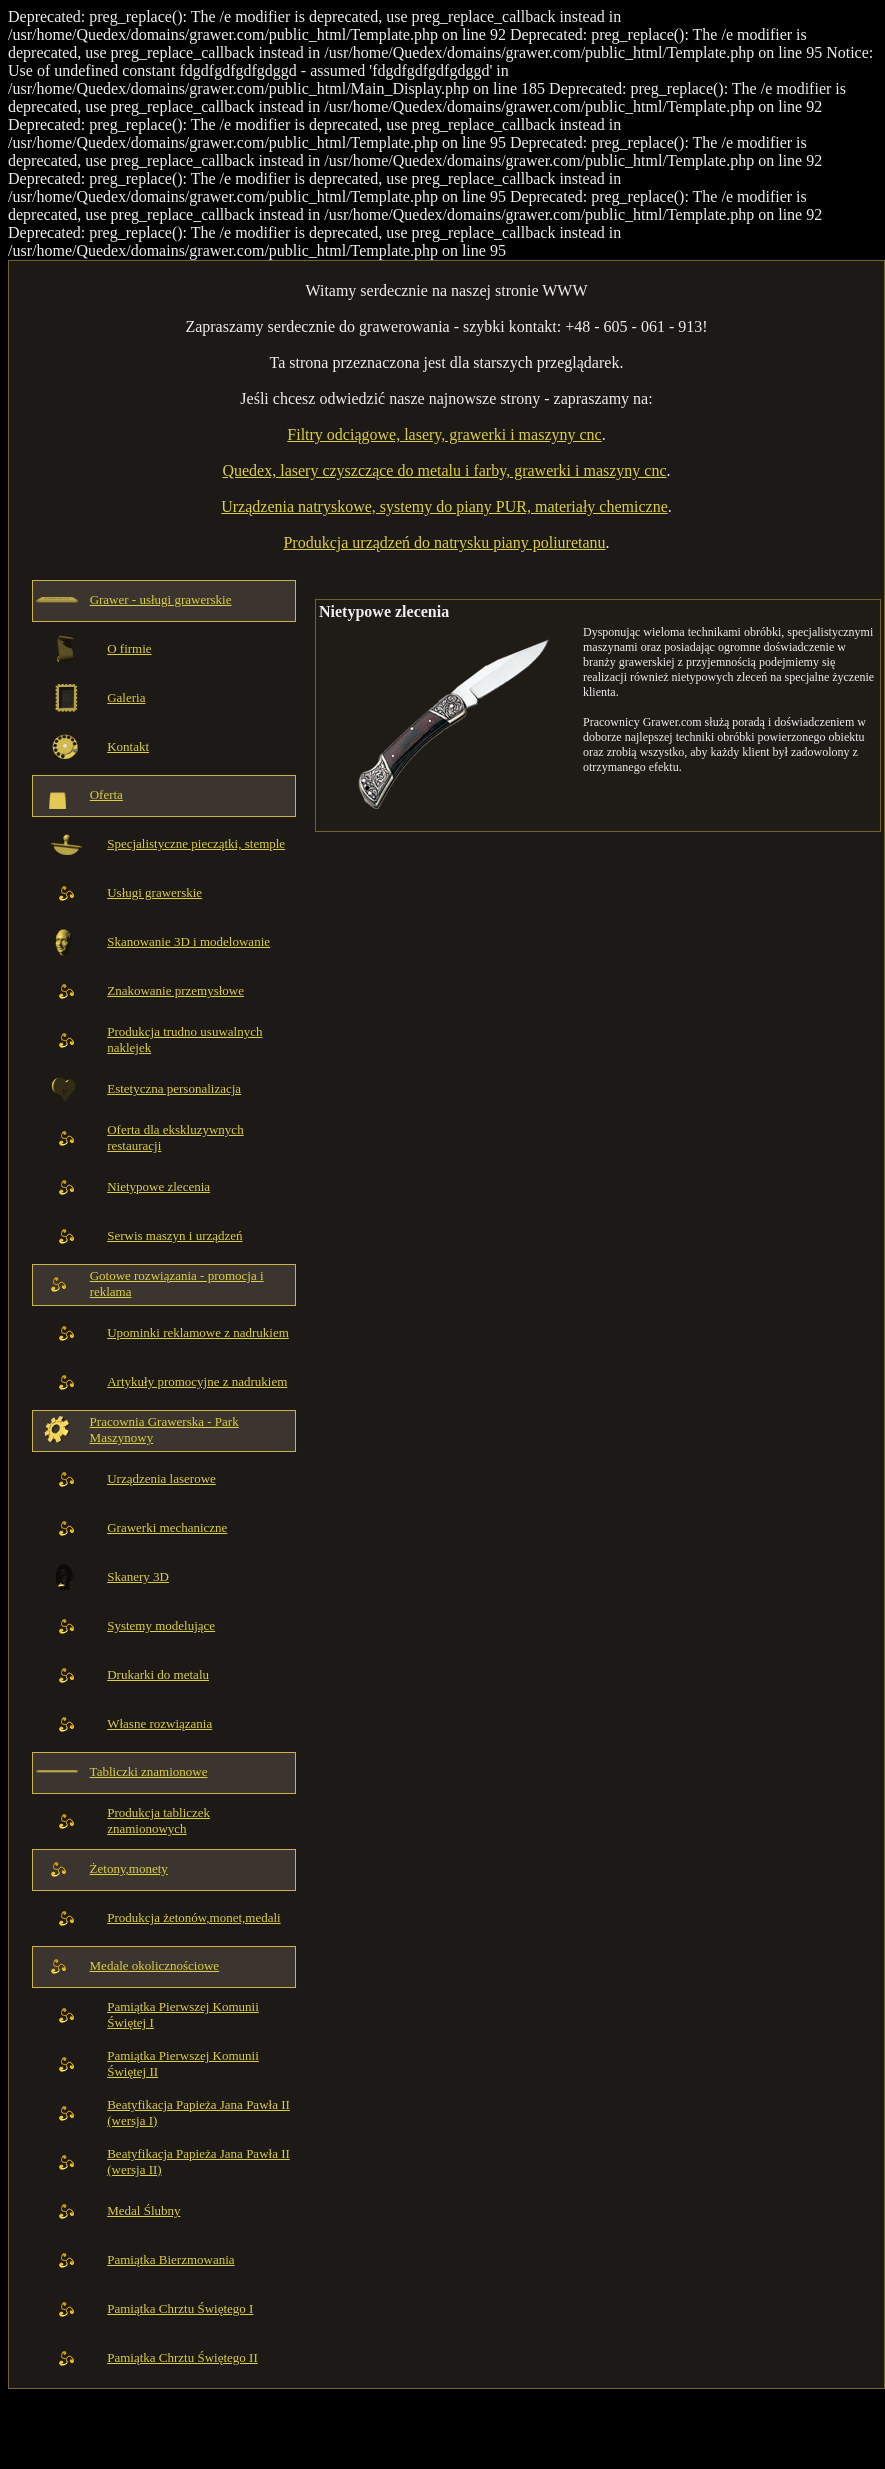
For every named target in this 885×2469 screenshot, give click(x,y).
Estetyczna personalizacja (174, 1088)
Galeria (126, 697)
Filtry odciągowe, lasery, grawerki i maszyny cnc (444, 434)
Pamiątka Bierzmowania (170, 2259)
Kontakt (128, 746)
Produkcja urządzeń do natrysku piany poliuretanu (444, 542)
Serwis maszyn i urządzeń (174, 1235)
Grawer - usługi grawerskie (161, 599)
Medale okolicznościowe (155, 1965)
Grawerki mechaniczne (167, 1527)
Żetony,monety (129, 1868)
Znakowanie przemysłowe (175, 990)
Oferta (106, 794)
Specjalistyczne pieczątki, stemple (196, 843)
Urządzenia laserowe (161, 1478)
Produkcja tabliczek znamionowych (158, 1820)
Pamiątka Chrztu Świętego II (182, 2357)
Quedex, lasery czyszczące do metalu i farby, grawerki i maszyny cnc (444, 470)
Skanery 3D (138, 1576)
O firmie (129, 648)
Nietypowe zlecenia (158, 1186)
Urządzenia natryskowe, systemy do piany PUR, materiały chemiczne (444, 506)
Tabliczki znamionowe (149, 1771)
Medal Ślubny (143, 2210)
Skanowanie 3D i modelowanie (188, 941)
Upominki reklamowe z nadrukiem (198, 1332)
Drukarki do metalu (158, 1674)
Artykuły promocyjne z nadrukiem (197, 1381)
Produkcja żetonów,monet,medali (194, 1917)
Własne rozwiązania (159, 1723)
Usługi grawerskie (154, 892)
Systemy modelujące (161, 1625)
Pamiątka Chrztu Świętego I (180, 2308)
